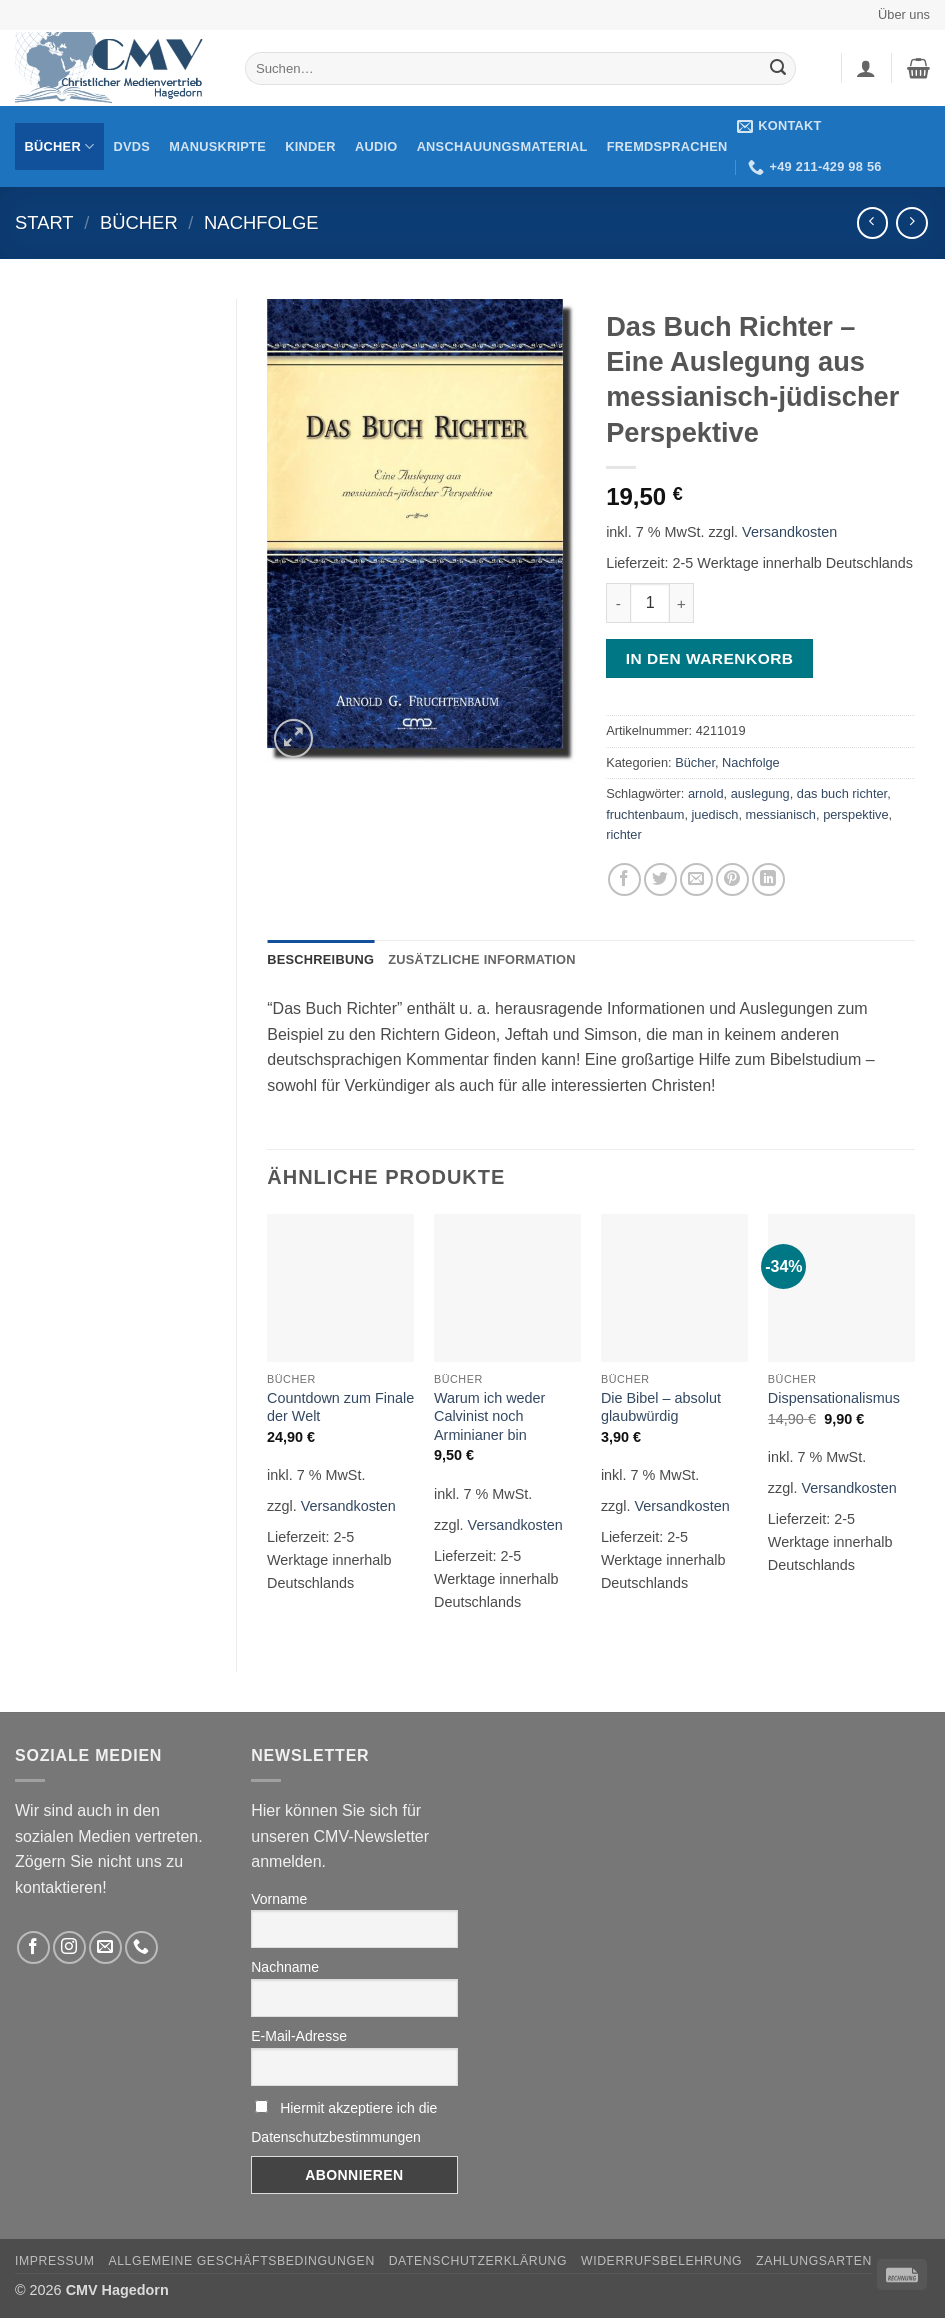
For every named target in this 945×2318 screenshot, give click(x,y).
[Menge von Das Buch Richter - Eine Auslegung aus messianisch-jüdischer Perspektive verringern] (618, 603)
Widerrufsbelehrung (661, 2261)
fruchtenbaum (645, 814)
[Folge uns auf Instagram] (69, 1947)
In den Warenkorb (710, 658)
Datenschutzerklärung (478, 2261)
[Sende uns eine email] (105, 1947)
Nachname (285, 1967)
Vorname (279, 1899)
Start (44, 222)
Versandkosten (789, 532)
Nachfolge (261, 222)
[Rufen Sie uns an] (141, 1947)
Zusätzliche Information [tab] (482, 959)
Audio (376, 146)
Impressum (55, 2261)
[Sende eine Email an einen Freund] (696, 879)
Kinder (310, 146)
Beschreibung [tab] (320, 959)
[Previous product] (911, 222)
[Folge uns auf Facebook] (33, 1947)
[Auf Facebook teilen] (624, 879)
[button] (866, 68)
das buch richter (842, 793)
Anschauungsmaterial (502, 146)
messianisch (781, 814)
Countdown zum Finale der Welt (340, 1407)
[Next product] (872, 222)
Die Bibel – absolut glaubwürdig (661, 1407)
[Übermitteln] (778, 69)
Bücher (60, 146)
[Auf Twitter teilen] (660, 879)
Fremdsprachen (667, 146)
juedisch (715, 814)
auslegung (760, 793)
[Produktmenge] (650, 603)
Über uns (904, 14)
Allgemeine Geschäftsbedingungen (241, 2261)
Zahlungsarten (814, 2261)
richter (624, 834)
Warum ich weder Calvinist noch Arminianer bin (489, 1416)
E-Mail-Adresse (299, 2036)
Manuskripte (217, 146)
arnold (706, 793)
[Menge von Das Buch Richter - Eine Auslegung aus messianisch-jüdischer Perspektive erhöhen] (682, 603)
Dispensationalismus (834, 1398)
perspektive (855, 814)
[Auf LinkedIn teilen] (768, 879)
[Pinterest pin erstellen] (732, 879)
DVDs (132, 146)
